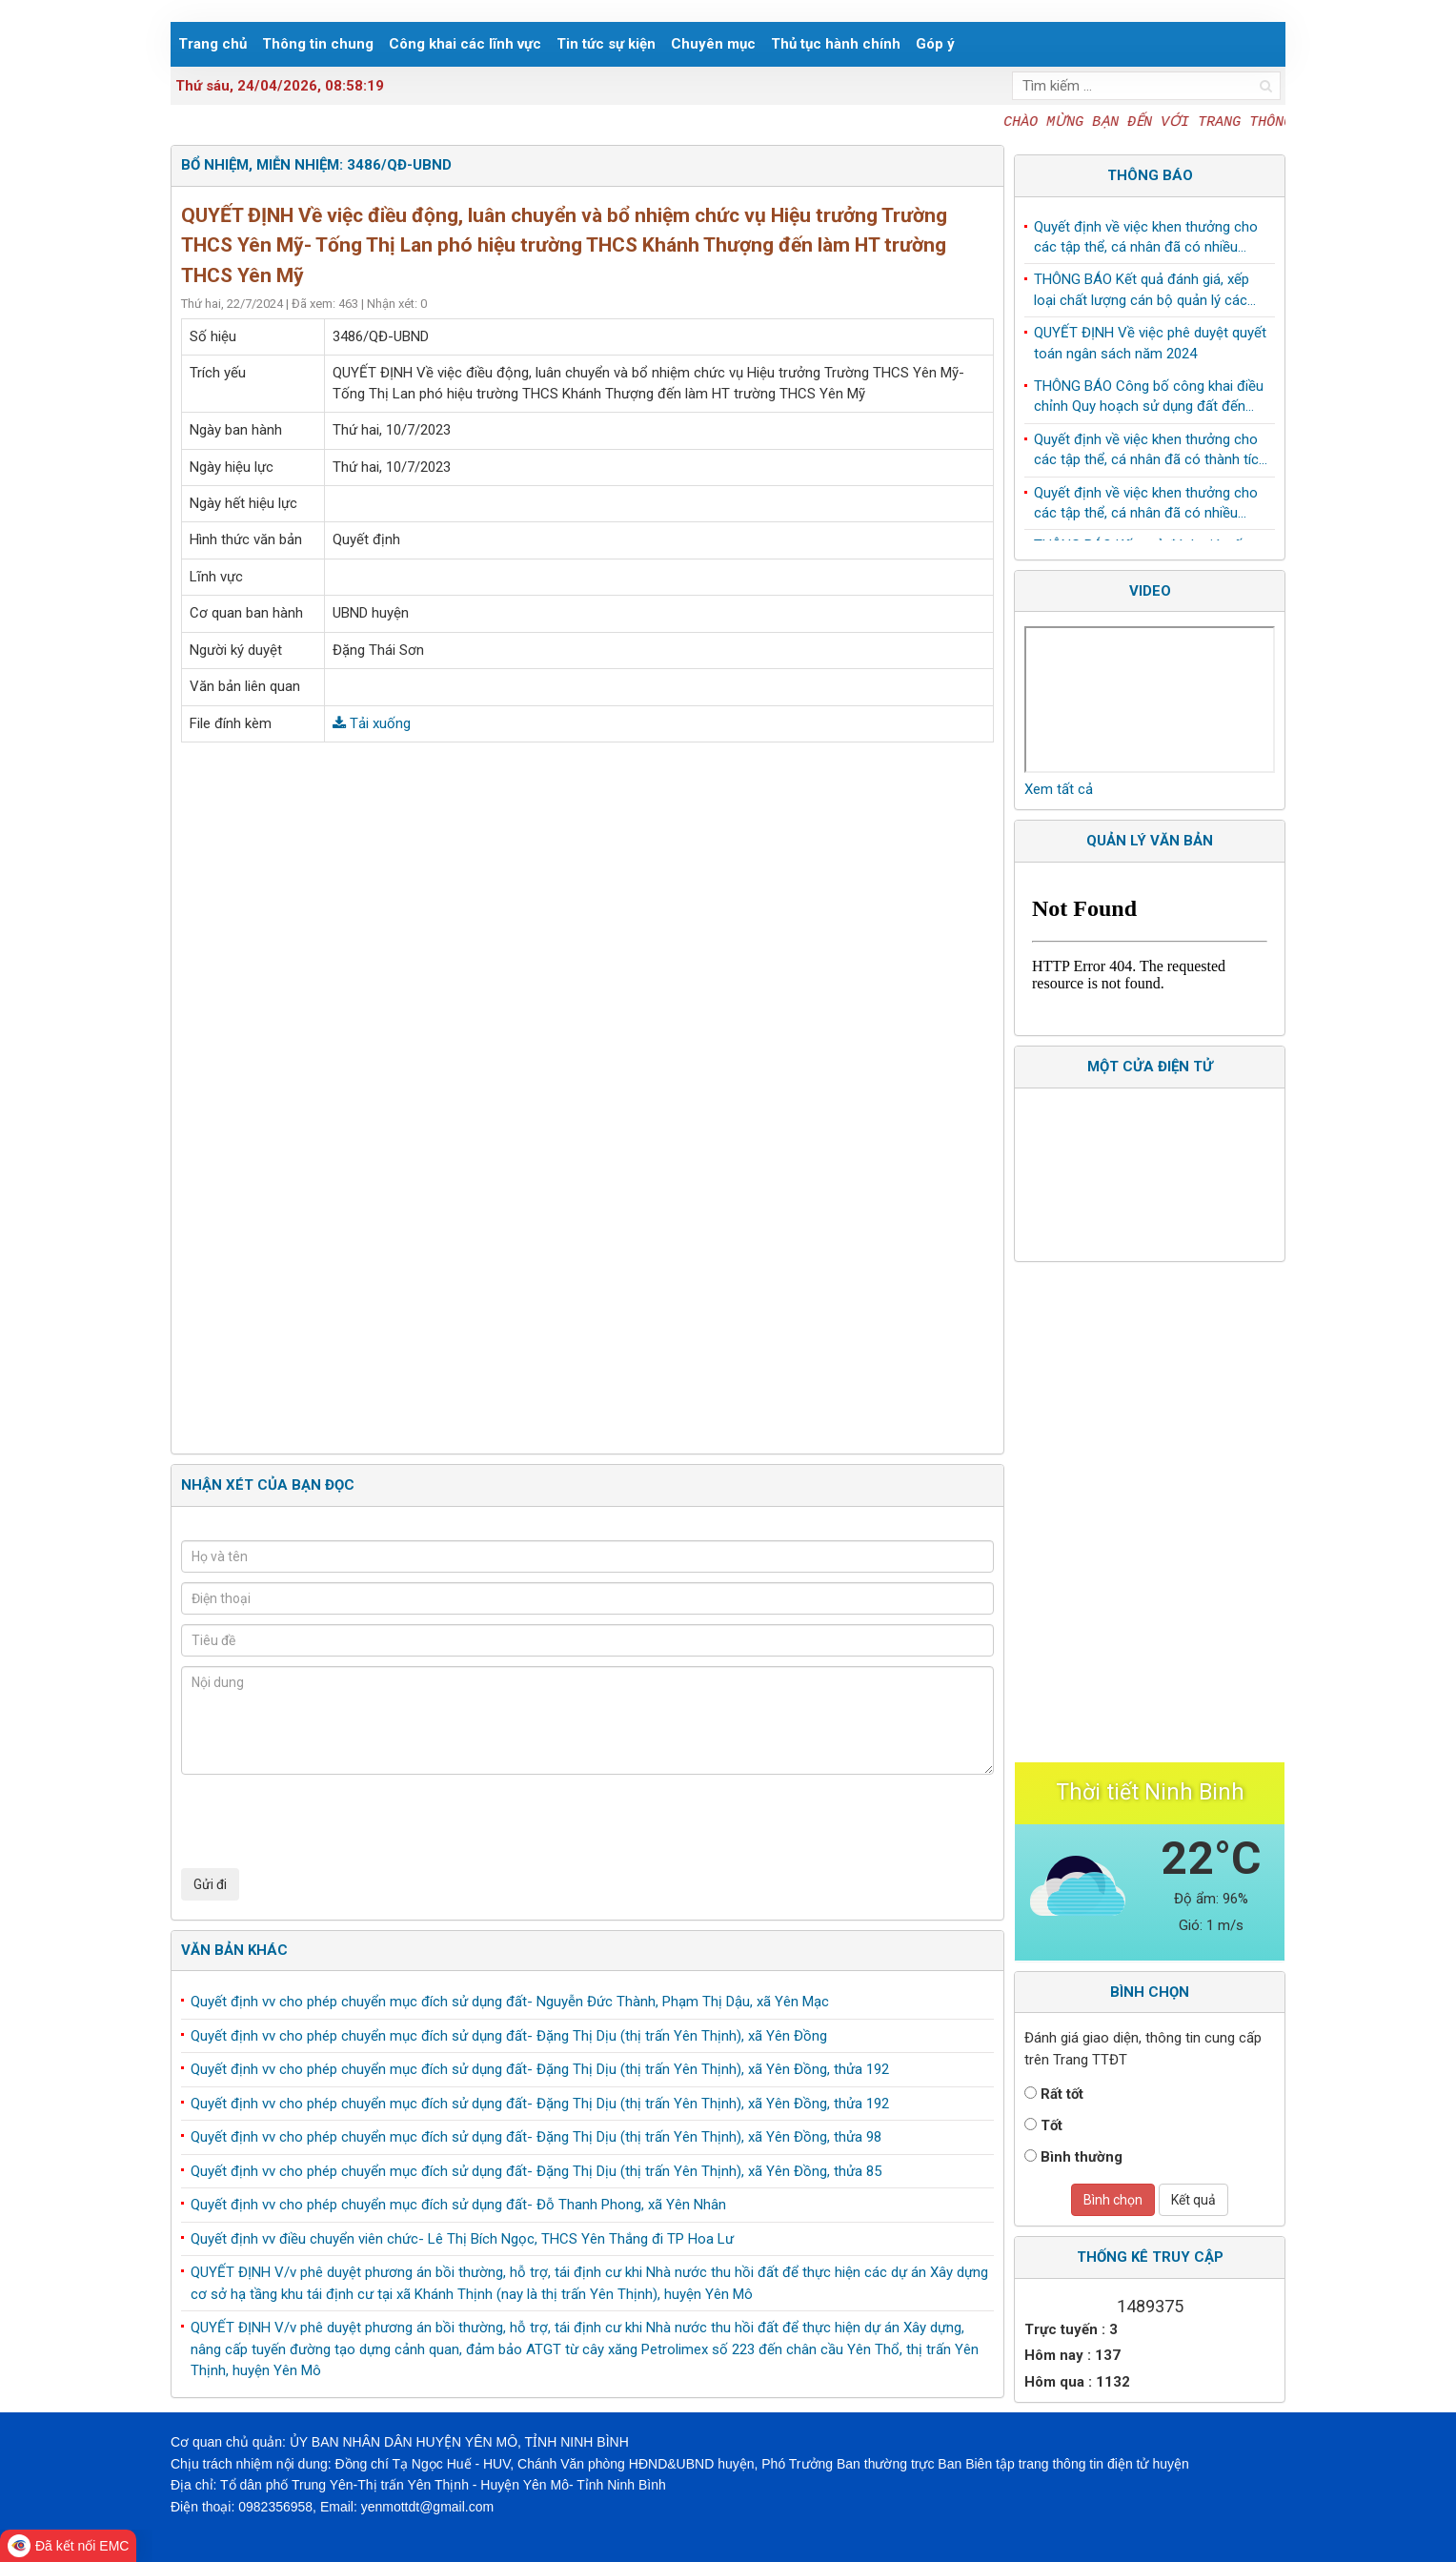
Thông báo (1150, 175)
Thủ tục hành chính (835, 43)
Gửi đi (210, 1884)
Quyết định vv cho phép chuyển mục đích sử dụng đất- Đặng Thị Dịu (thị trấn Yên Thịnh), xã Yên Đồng (509, 2035)
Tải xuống (372, 723)
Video (1150, 591)
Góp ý (935, 43)
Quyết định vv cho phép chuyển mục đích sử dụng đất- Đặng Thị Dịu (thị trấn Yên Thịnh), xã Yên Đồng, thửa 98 (536, 2136)
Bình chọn (1113, 2199)
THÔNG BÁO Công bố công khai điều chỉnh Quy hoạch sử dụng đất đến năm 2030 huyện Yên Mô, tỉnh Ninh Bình (1149, 401)
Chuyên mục (713, 43)
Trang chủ (212, 43)
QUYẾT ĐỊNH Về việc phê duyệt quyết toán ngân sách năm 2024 (1150, 346)
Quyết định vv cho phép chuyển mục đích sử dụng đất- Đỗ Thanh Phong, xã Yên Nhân (458, 2204)
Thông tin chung (318, 43)
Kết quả (1193, 2199)
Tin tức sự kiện (606, 43)
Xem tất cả (1058, 789)
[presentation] (326, 1821)
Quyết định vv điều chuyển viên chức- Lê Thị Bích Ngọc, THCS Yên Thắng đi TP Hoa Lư (462, 2238)
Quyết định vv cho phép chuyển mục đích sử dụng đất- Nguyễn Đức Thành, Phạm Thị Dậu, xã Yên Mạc (510, 2001)
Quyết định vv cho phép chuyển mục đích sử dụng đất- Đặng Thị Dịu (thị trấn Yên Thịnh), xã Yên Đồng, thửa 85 (536, 2171)
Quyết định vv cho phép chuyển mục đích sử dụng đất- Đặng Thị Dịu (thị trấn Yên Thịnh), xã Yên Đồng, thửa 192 (540, 2069)
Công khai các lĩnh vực (465, 43)
